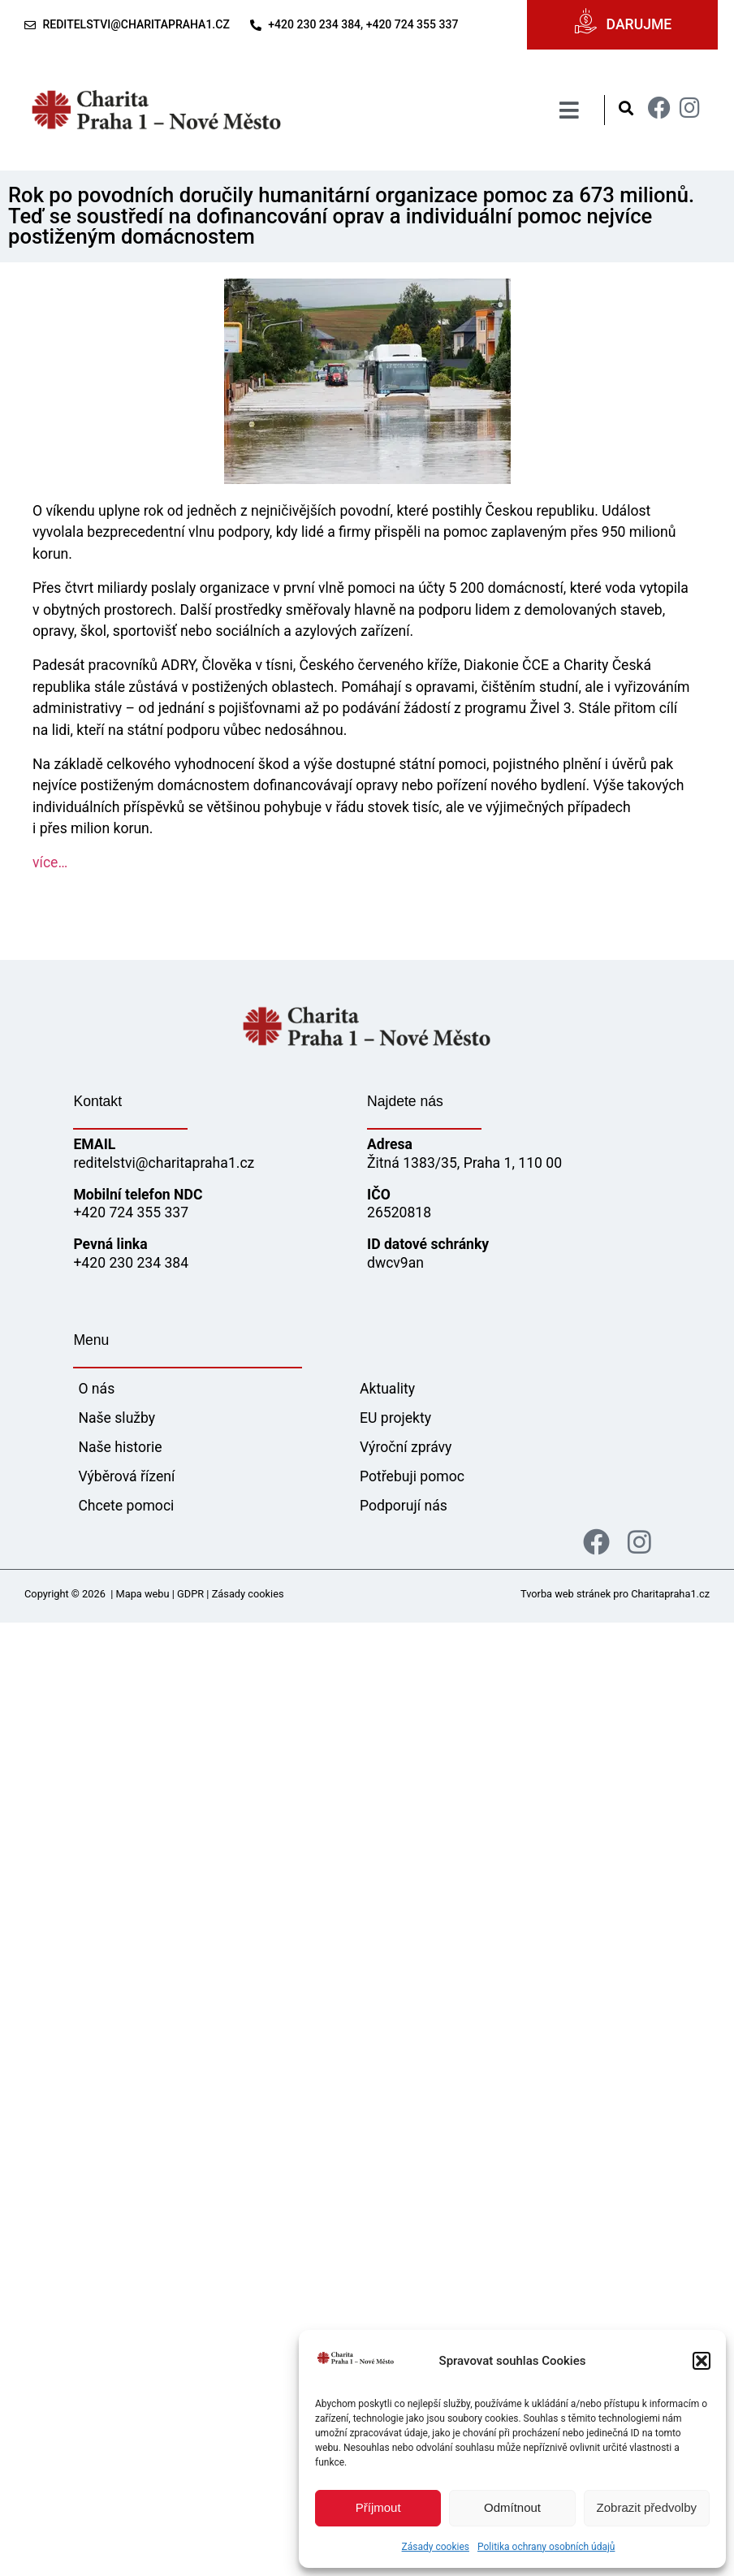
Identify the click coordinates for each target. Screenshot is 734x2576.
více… (49, 862)
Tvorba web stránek (565, 1594)
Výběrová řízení (126, 1476)
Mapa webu (143, 1594)
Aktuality (387, 1389)
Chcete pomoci (126, 1506)
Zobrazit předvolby (647, 2507)
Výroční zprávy (405, 1447)
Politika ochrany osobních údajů (546, 2546)
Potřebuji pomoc (412, 1476)
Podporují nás (403, 1506)
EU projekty (395, 1418)
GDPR (190, 1594)
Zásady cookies (435, 2546)
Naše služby (116, 1418)
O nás (96, 1389)
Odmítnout (512, 2507)
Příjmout (378, 2507)
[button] (701, 2361)
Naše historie (120, 1447)
